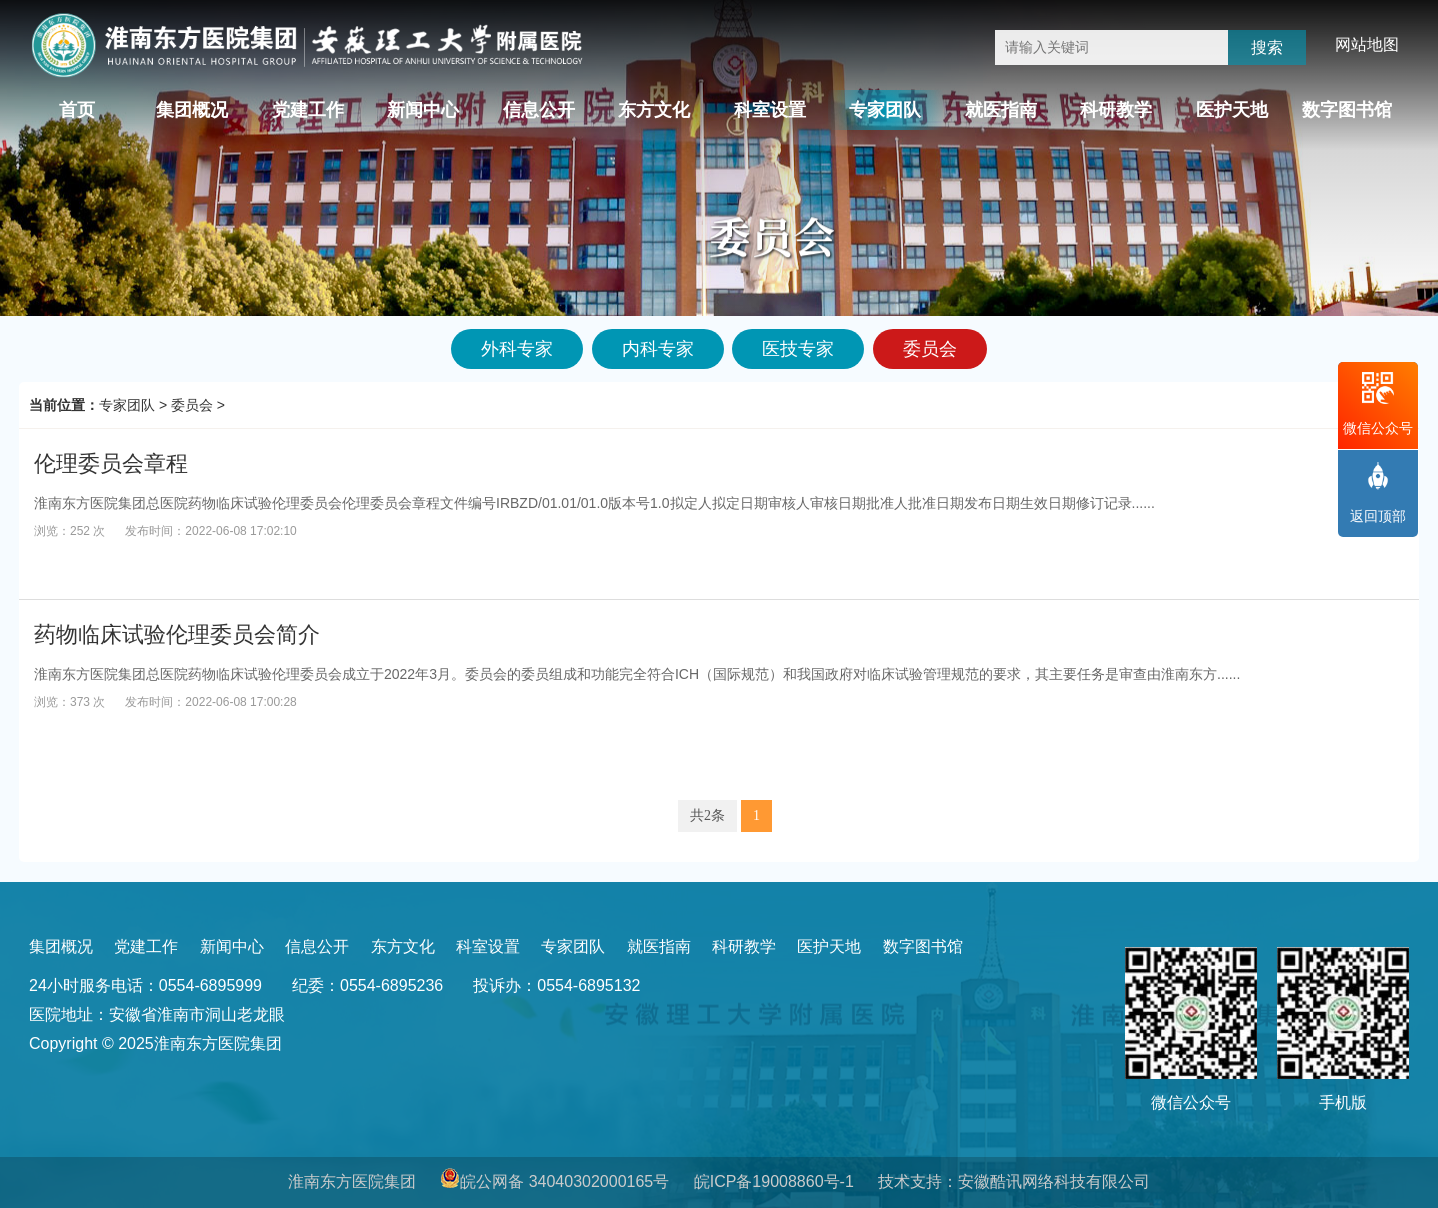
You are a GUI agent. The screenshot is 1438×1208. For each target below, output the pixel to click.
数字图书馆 (1347, 110)
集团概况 (192, 110)
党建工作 (308, 110)
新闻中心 (423, 110)
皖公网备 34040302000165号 (564, 1181)
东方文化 (654, 110)
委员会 (192, 405)
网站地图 (1367, 44)
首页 (77, 110)
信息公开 (539, 110)
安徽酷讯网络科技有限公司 (1054, 1181)
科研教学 (1116, 110)
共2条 (707, 815)
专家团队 (885, 110)
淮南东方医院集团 (352, 1181)
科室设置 (770, 110)
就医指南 (1001, 110)
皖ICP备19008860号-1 (774, 1181)
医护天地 (1232, 110)
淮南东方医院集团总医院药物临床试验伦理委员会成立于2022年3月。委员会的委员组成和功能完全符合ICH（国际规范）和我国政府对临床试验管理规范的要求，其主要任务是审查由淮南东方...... (637, 674)
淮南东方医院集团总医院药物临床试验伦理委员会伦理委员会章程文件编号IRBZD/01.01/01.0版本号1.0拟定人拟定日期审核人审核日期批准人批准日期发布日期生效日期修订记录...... (594, 503)
